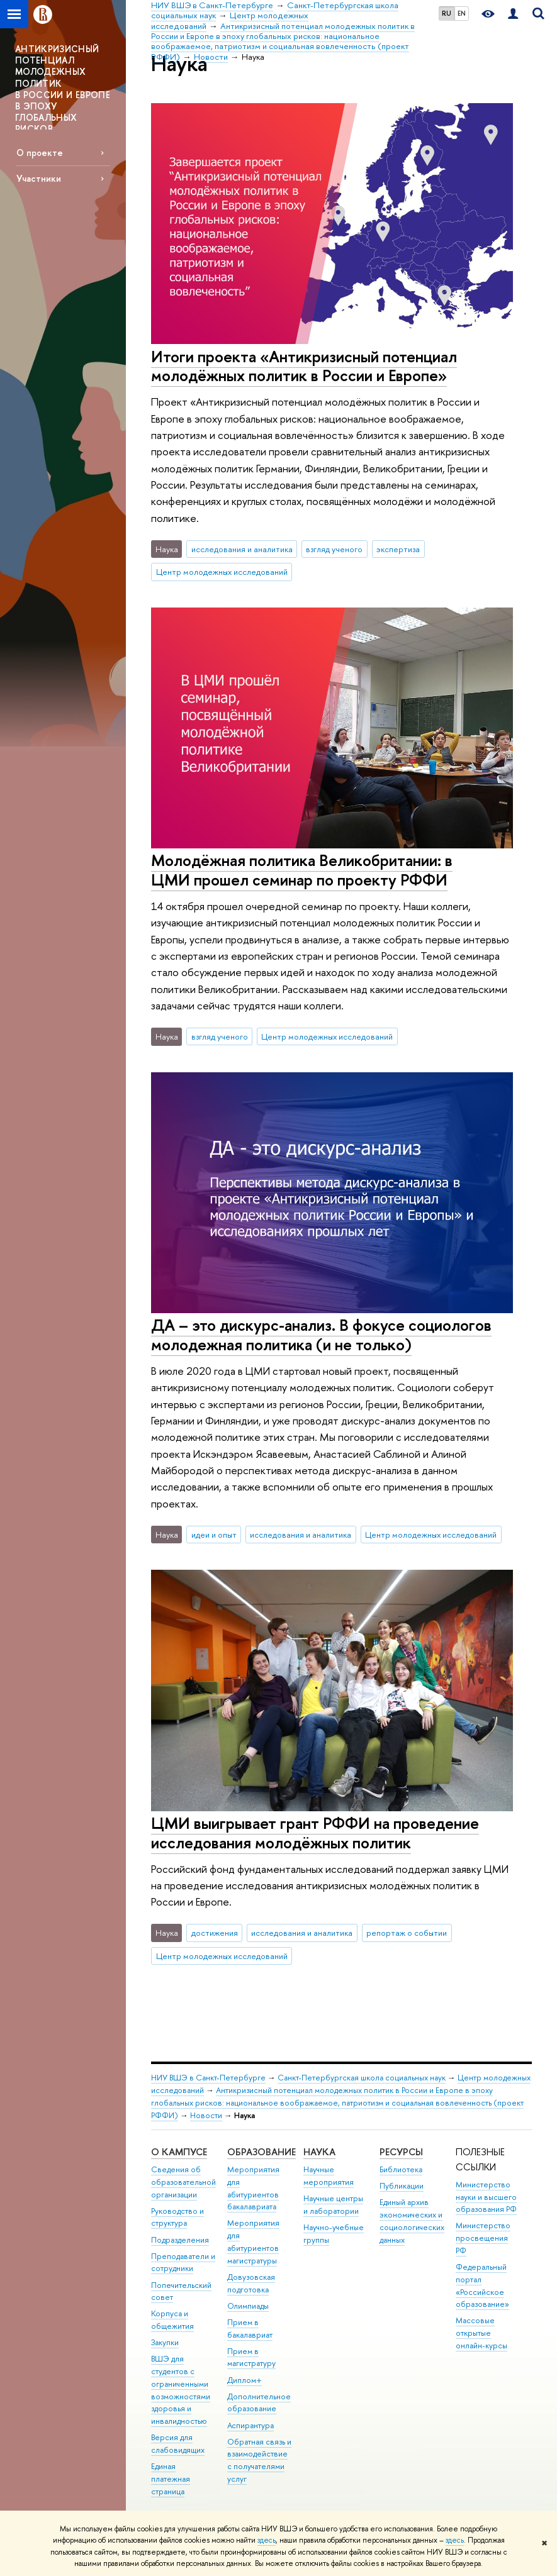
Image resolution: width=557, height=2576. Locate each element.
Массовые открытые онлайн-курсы (481, 2333)
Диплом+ (244, 2380)
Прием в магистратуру (251, 2357)
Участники (38, 178)
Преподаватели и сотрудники (183, 2262)
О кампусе (179, 2151)
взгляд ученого (334, 549)
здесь (266, 2540)
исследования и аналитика (242, 549)
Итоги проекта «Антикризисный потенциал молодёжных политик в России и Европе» (304, 366)
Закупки (165, 2342)
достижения (214, 1932)
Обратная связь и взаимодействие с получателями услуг (259, 2460)
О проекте (39, 152)
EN (462, 13)
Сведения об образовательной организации (183, 2182)
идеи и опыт (214, 1534)
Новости (206, 2115)
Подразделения (180, 2240)
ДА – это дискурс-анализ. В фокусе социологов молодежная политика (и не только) (321, 1334)
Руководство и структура (177, 2217)
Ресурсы (401, 2151)
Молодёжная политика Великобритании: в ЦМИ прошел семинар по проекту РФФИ (302, 870)
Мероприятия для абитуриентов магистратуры (253, 2241)
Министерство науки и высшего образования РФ (486, 2197)
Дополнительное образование (259, 2402)
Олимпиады (248, 2306)
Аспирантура (250, 2425)
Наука (319, 2151)
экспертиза (398, 549)
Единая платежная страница (170, 2479)
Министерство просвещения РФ (483, 2238)
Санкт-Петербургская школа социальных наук (362, 2077)
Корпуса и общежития (172, 2319)
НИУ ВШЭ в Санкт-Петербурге (208, 2077)
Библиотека (401, 2169)
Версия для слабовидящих (178, 2443)
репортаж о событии (406, 1932)
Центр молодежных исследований (222, 571)
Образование (261, 2151)
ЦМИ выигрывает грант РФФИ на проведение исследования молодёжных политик (315, 1832)
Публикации (402, 2185)
